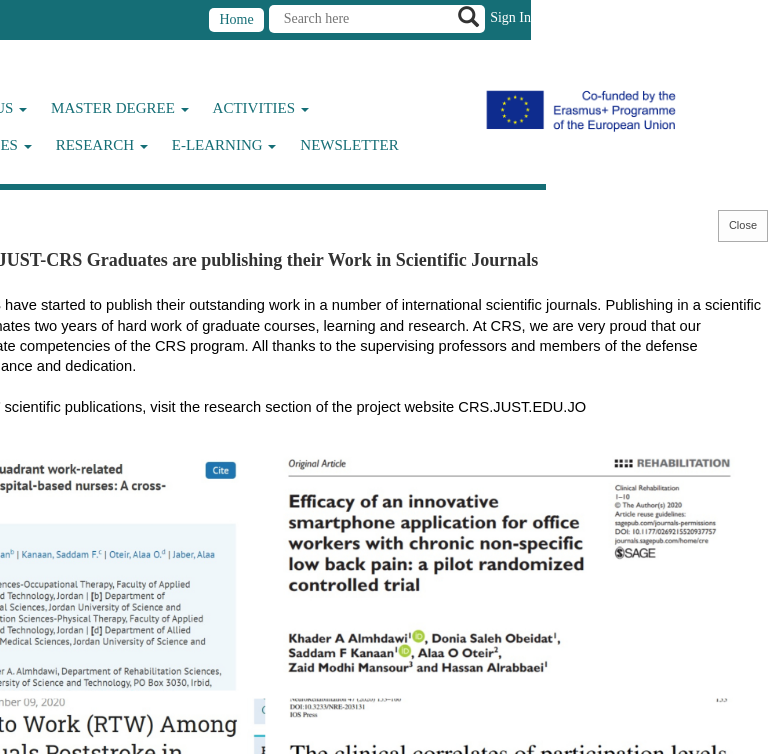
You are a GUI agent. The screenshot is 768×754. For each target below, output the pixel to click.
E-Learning (224, 145)
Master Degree (120, 108)
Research (102, 145)
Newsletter (349, 145)
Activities (261, 108)
